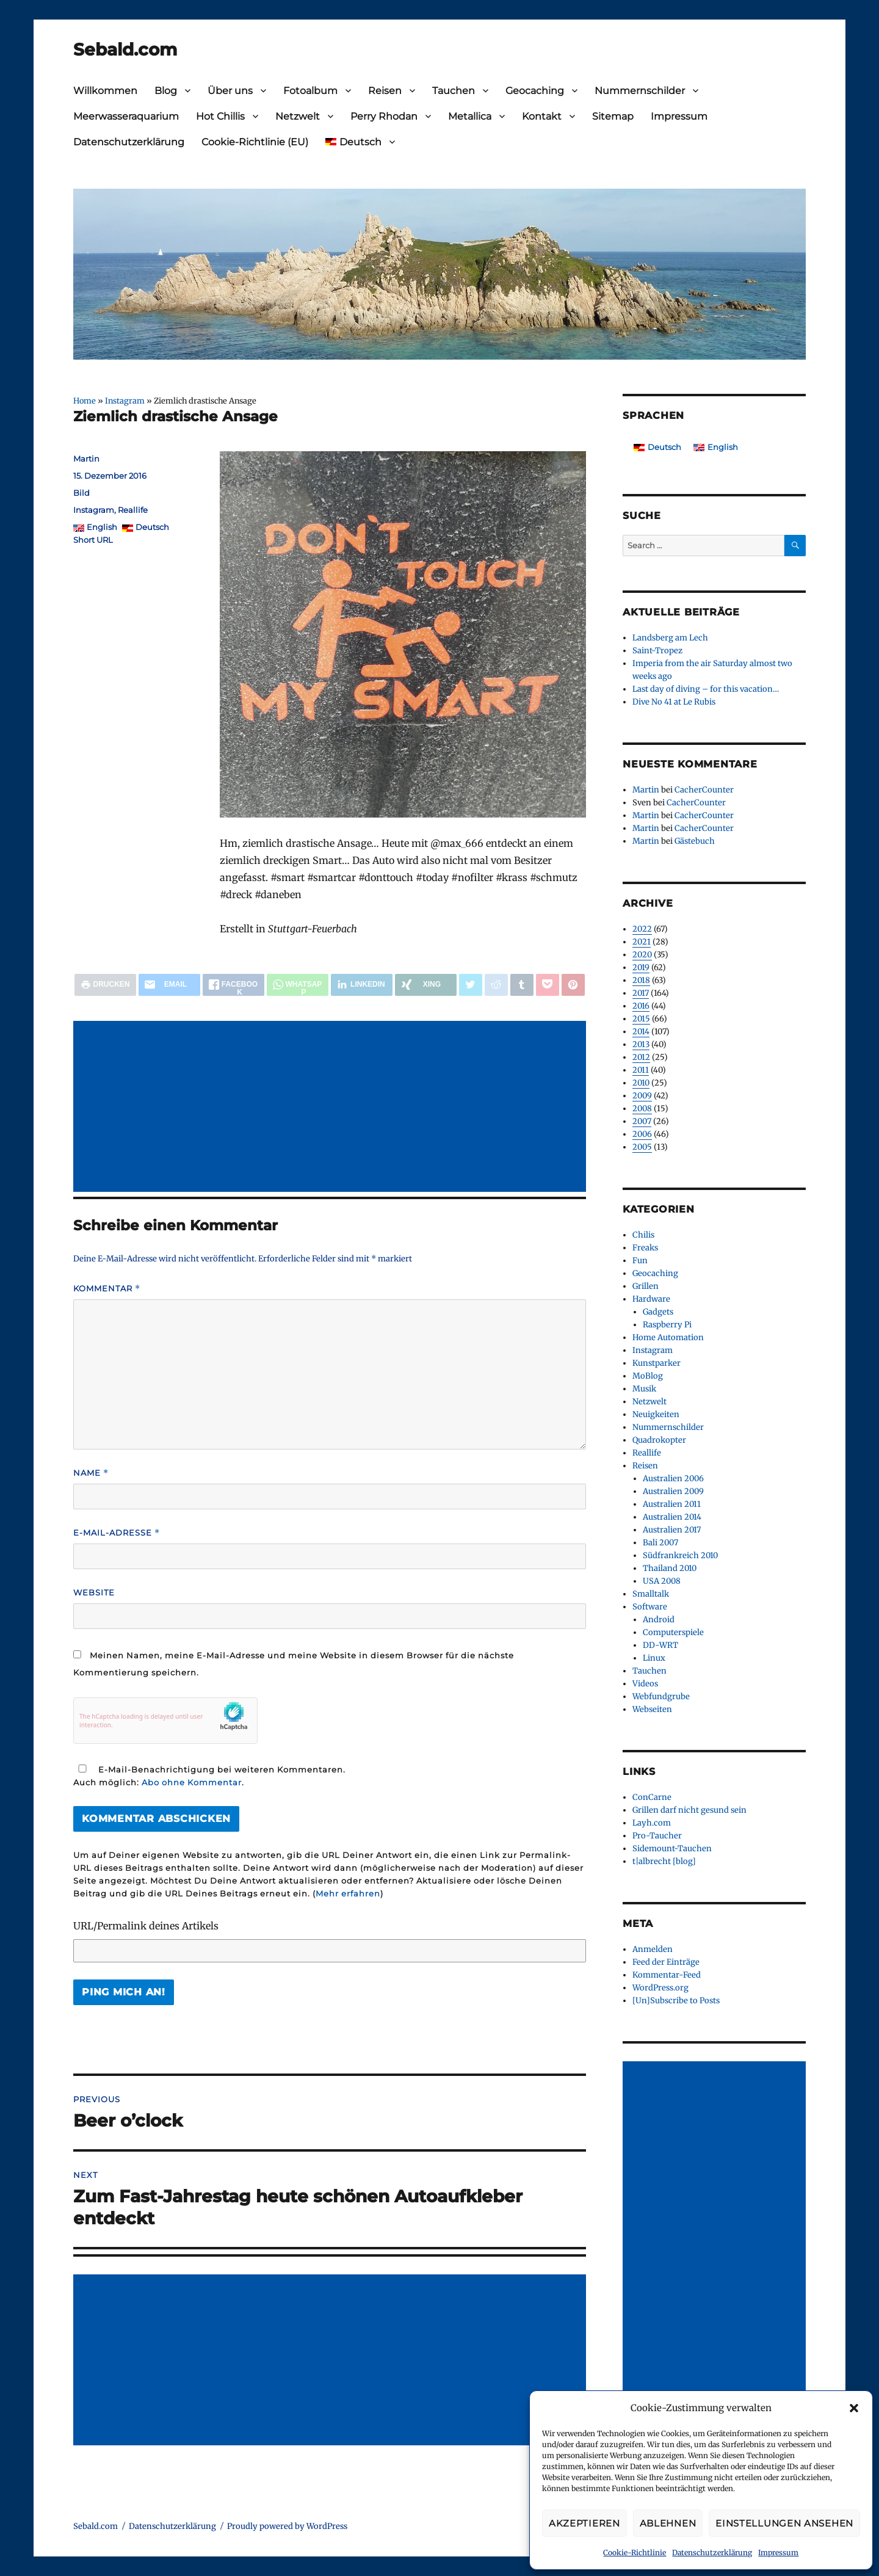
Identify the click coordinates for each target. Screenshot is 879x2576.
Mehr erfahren (348, 1893)
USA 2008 (662, 1581)
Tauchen (453, 90)
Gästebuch (695, 841)
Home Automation (668, 1337)
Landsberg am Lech (670, 638)
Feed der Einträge (666, 1962)
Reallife (133, 510)
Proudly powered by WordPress (287, 2526)
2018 (641, 980)
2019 (640, 967)
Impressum (778, 2552)
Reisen (385, 90)
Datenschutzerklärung (712, 2552)
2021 (641, 942)
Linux (654, 1658)
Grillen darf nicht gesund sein (689, 1810)
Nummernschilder (640, 90)
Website (94, 1592)
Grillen (645, 1286)
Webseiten (652, 1709)
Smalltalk (650, 1594)
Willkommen (105, 90)
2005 (642, 1147)
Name (91, 1473)
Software (649, 1607)
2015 (641, 1019)
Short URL (93, 540)
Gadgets (658, 1312)
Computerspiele (673, 1632)
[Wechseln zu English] (715, 447)
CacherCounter (704, 790)
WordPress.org (660, 1988)
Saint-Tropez (657, 650)
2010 (640, 1083)
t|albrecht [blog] (664, 1861)
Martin (86, 458)
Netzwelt (297, 116)
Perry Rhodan (384, 116)
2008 (642, 1108)
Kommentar (106, 1288)
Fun (640, 1260)
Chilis (643, 1235)
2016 (640, 1006)
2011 (640, 1070)
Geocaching (534, 90)
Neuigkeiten (655, 1414)
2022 (642, 929)
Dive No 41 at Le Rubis (673, 702)
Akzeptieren (584, 2523)
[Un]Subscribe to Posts (676, 2000)
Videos (645, 1683)
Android (659, 1619)
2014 (640, 1031)
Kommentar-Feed (666, 1975)
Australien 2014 (672, 1517)
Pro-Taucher (657, 1835)
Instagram (125, 400)
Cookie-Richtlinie (634, 2552)
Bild (81, 493)
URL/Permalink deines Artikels (146, 1926)
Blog (165, 90)
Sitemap (613, 116)
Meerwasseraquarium (126, 116)
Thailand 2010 (669, 1568)
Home (84, 400)
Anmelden (652, 1949)
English (102, 527)
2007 (641, 1121)
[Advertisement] (332, 1107)
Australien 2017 (672, 1530)
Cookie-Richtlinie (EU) (254, 142)
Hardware (651, 1299)
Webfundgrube (661, 1696)
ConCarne (651, 1797)
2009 (642, 1095)
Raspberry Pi (667, 1324)
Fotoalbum (310, 90)
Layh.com (651, 1823)
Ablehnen (668, 2523)
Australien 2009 (673, 1491)
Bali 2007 (660, 1542)
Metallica (469, 116)
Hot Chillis (220, 116)
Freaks (645, 1248)
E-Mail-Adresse (116, 1533)
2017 (640, 993)
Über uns (230, 90)
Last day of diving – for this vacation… (705, 689)
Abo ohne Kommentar (192, 1782)
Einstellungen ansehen (784, 2523)
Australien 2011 (672, 1504)
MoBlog (647, 1376)
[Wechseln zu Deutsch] (657, 447)
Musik (644, 1389)
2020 (642, 954)
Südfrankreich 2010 (680, 1555)
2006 (642, 1134)
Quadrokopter (659, 1440)
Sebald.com (125, 49)
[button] (854, 2408)
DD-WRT (660, 1645)
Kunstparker (656, 1363)
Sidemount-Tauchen (672, 1848)
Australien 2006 (673, 1478)
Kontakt (542, 116)
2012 (641, 1057)
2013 (640, 1044)
